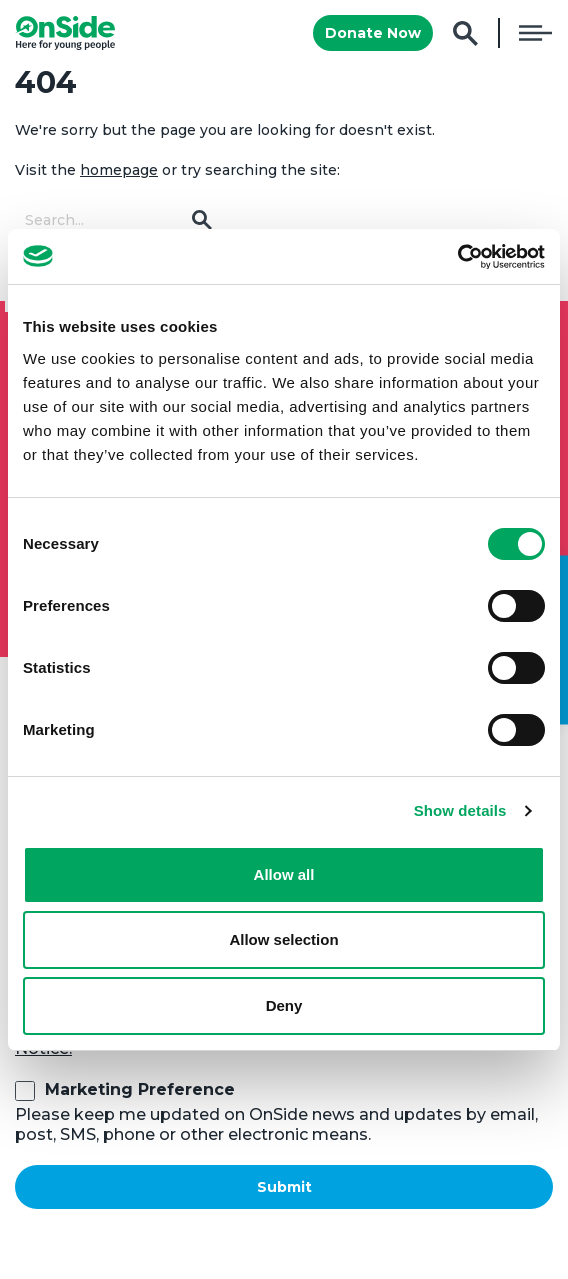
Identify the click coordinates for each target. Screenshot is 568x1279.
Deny (284, 1005)
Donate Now (373, 33)
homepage (119, 170)
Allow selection (283, 939)
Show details (460, 810)
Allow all (284, 874)
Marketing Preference (140, 1089)
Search (465, 33)
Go (202, 220)
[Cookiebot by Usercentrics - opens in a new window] (457, 257)
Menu (535, 33)
